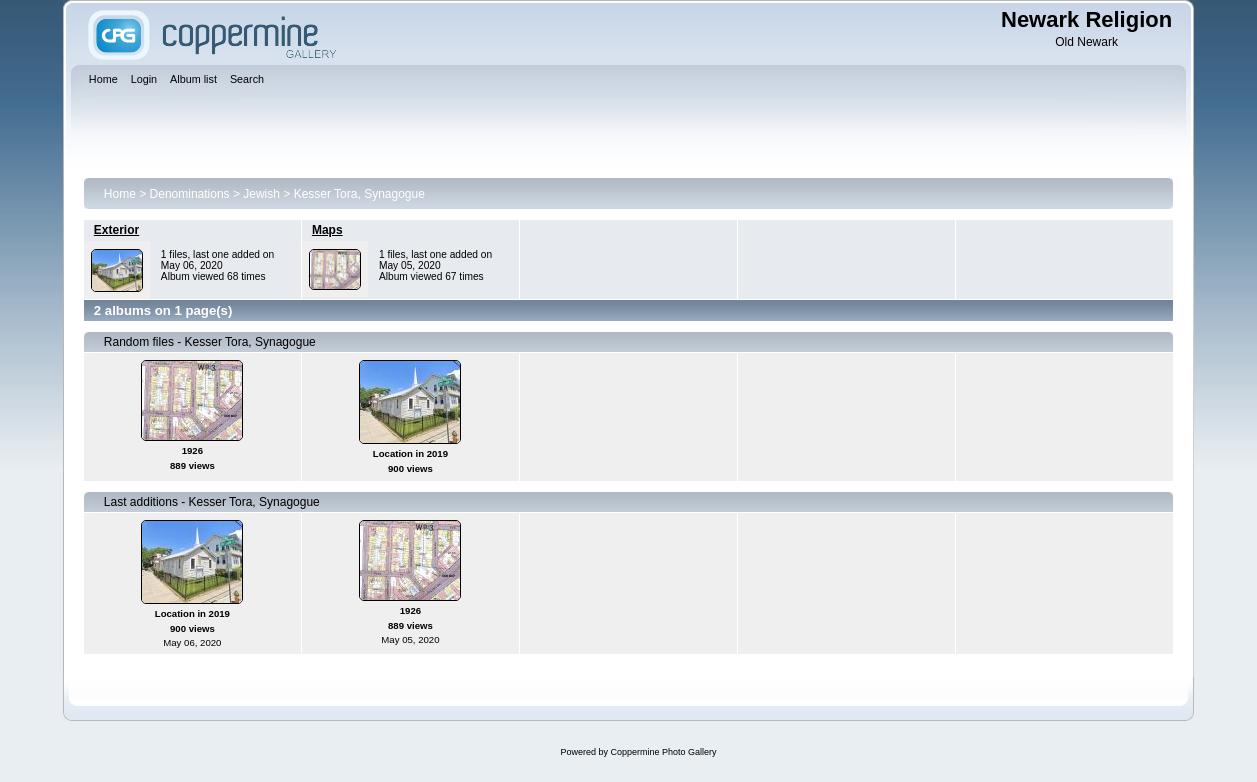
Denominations (190, 194)
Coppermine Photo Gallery (663, 752)
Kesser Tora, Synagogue (359, 194)
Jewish (261, 194)
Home (120, 194)
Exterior (116, 230)
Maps (327, 230)
